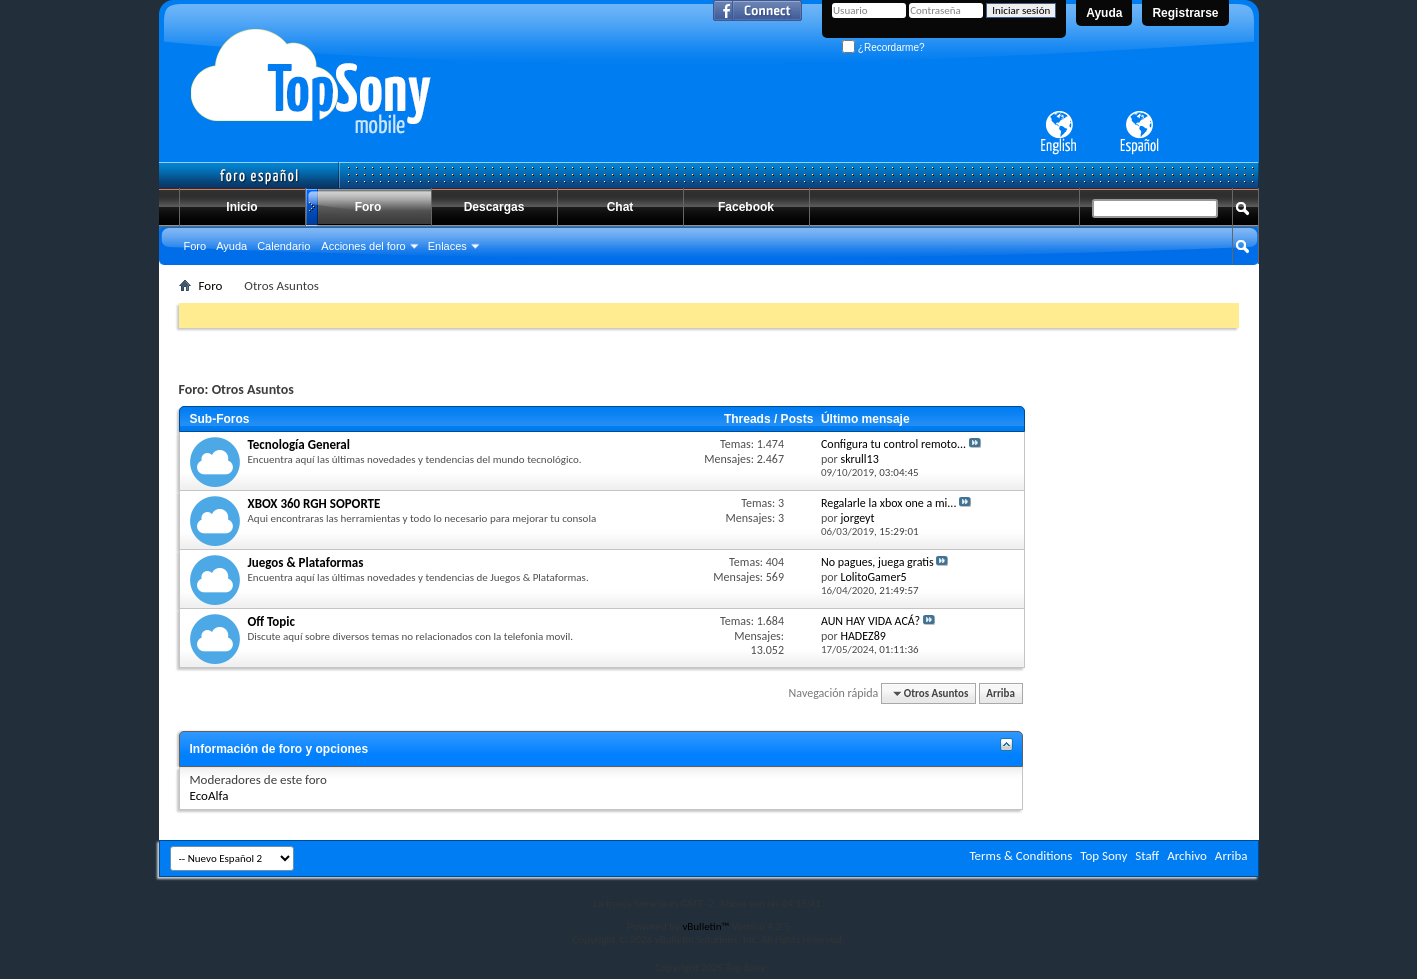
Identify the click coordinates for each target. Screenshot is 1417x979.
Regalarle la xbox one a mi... (889, 503)
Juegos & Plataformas (306, 562)
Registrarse (1185, 13)
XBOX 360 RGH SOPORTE (314, 503)
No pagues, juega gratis (877, 562)
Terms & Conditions (1020, 855)
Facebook (746, 207)
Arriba (1000, 693)
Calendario (283, 246)
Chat (620, 207)
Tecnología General (299, 444)
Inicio (241, 207)
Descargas (494, 207)
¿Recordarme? (883, 47)
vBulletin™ (705, 926)
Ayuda (1104, 13)
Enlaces (447, 246)
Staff (1147, 855)
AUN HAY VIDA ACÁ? (870, 621)
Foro (368, 207)
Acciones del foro (363, 246)
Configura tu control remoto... (893, 444)
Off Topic (271, 621)
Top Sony (1103, 855)
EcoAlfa (209, 795)
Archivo (1187, 855)
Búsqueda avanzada (1188, 283)
